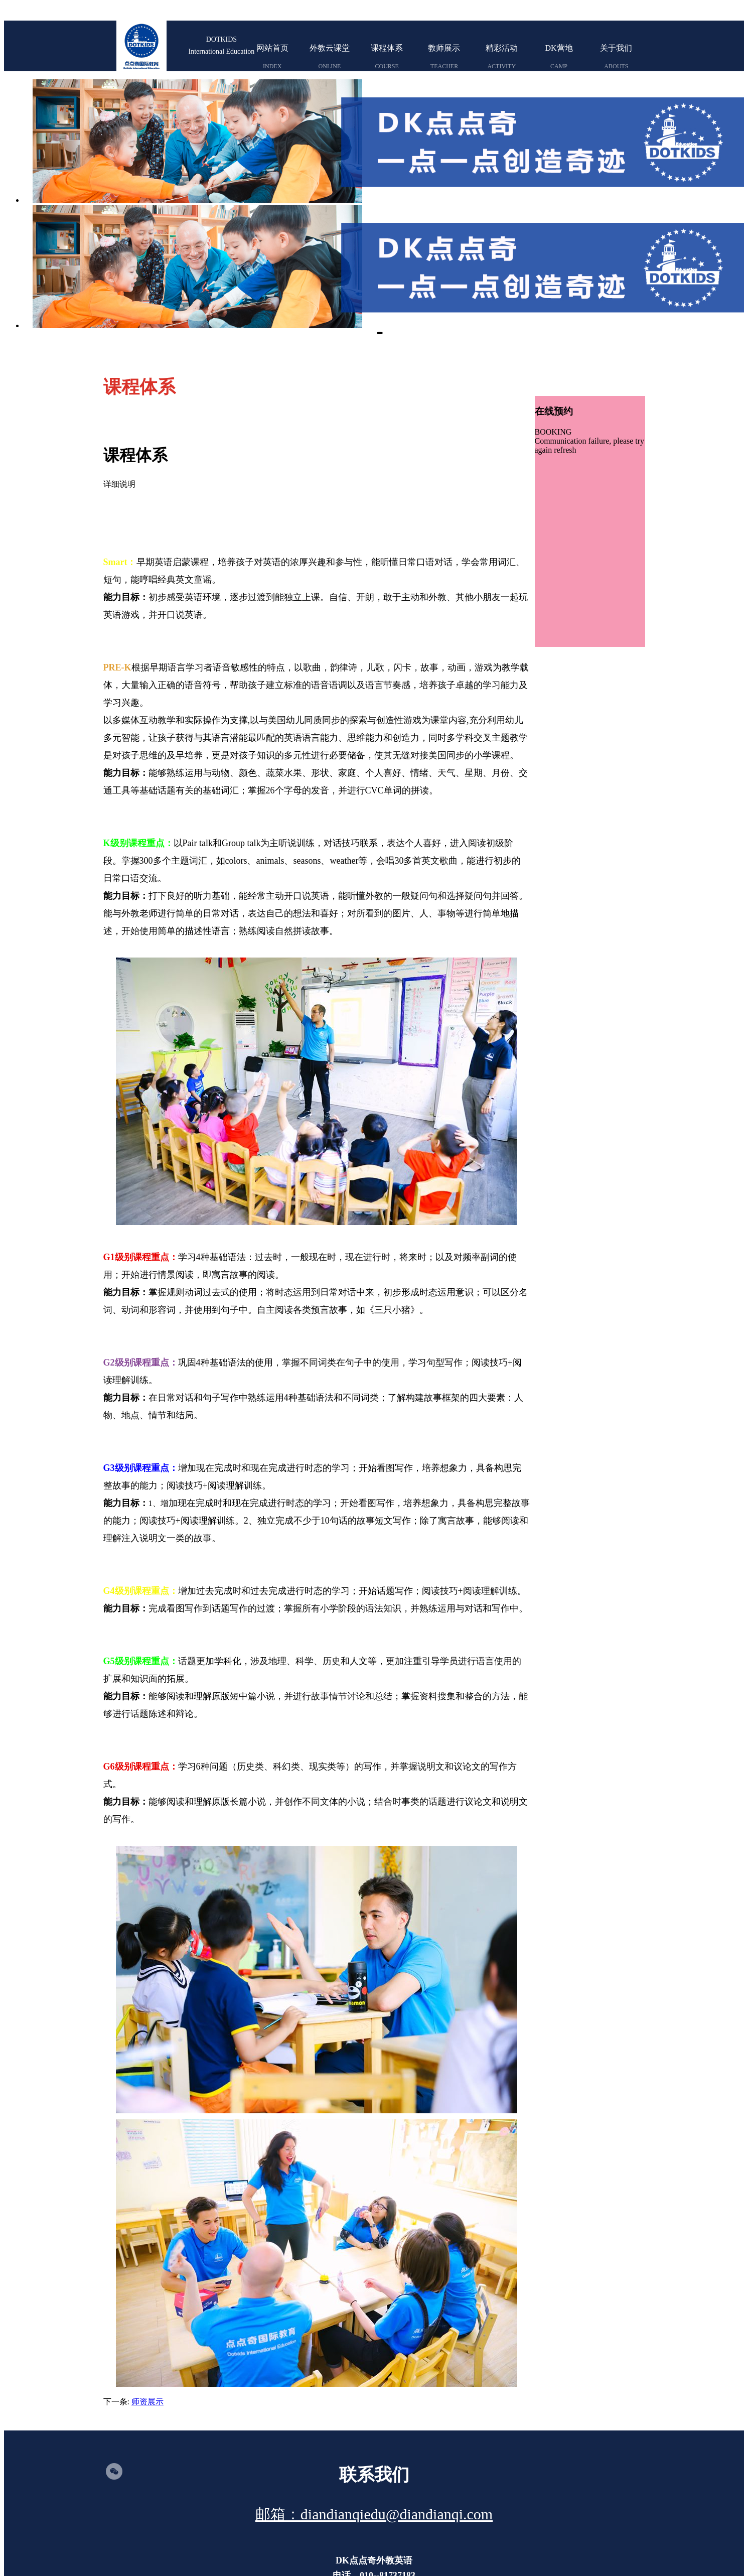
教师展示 (444, 56)
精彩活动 (502, 56)
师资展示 (147, 2276)
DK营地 (559, 56)
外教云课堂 (330, 56)
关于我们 (616, 56)
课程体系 (387, 56)
